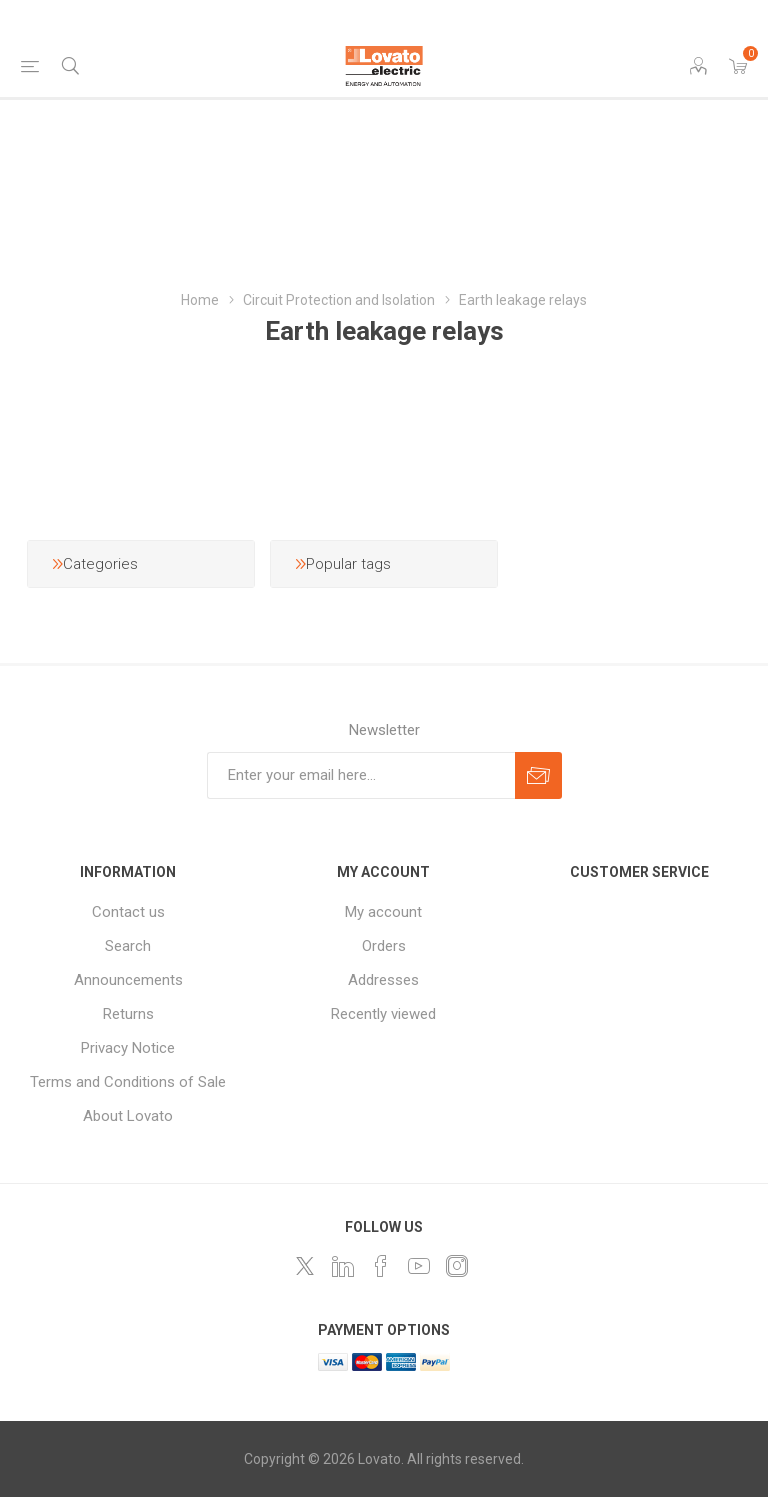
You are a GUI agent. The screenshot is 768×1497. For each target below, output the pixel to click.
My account (383, 912)
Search (128, 946)
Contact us (128, 912)
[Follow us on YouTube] (419, 1266)
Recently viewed (383, 1014)
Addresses (383, 980)
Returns (128, 1014)
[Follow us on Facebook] (381, 1266)
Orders (384, 946)
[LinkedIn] (343, 1266)
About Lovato (128, 1116)
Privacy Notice (128, 1048)
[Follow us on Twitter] (305, 1266)
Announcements (128, 980)
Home (200, 300)
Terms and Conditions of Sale (128, 1082)
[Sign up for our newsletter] (361, 775)
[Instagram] (457, 1266)
